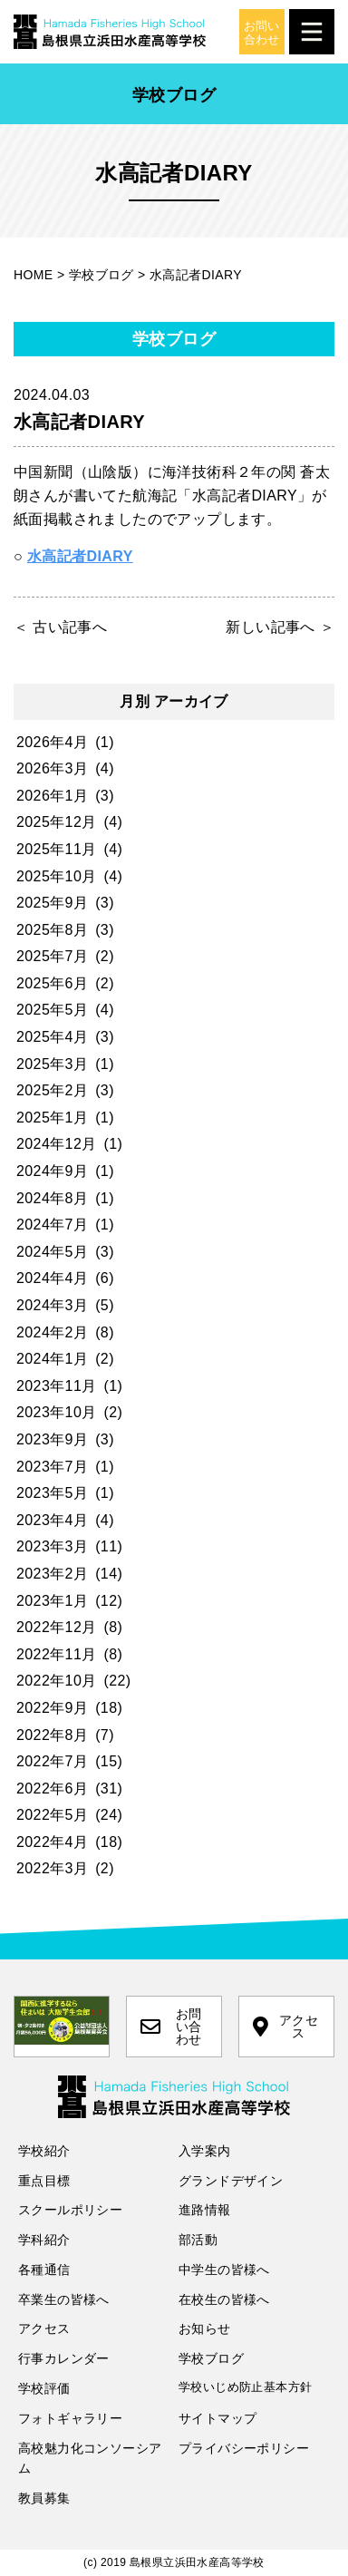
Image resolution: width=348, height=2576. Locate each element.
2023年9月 (52, 1439)
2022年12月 (56, 1627)
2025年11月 (56, 849)
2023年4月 (52, 1520)
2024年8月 (52, 1198)
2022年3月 (52, 1868)
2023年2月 (52, 1573)
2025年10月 (56, 876)
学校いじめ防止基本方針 (245, 2387)
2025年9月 (52, 902)
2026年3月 (52, 768)
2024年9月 (52, 1171)
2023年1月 (52, 1601)
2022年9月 (52, 1708)
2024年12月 (56, 1144)
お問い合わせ (171, 2026)
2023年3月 (52, 1546)
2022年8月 (52, 1735)
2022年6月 (52, 1788)
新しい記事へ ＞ (280, 627)
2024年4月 (52, 1278)
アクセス (285, 2026)
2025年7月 (52, 956)
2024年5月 (52, 1251)
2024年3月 (52, 1305)
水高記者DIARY (80, 556)
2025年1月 (52, 1117)
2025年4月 (52, 1037)
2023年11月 (56, 1386)
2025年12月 (56, 822)
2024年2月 (52, 1332)
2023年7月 (52, 1466)
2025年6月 (52, 983)
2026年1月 (52, 795)
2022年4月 (52, 1842)
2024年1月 (52, 1358)
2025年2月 (52, 1090)
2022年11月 (56, 1654)
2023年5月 (52, 1493)
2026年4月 (52, 742)
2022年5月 (52, 1815)
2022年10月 (56, 1680)
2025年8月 (52, 930)
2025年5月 (52, 1009)
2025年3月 (52, 1064)
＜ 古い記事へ (60, 627)
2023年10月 (56, 1412)
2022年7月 (52, 1761)
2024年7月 (52, 1224)
